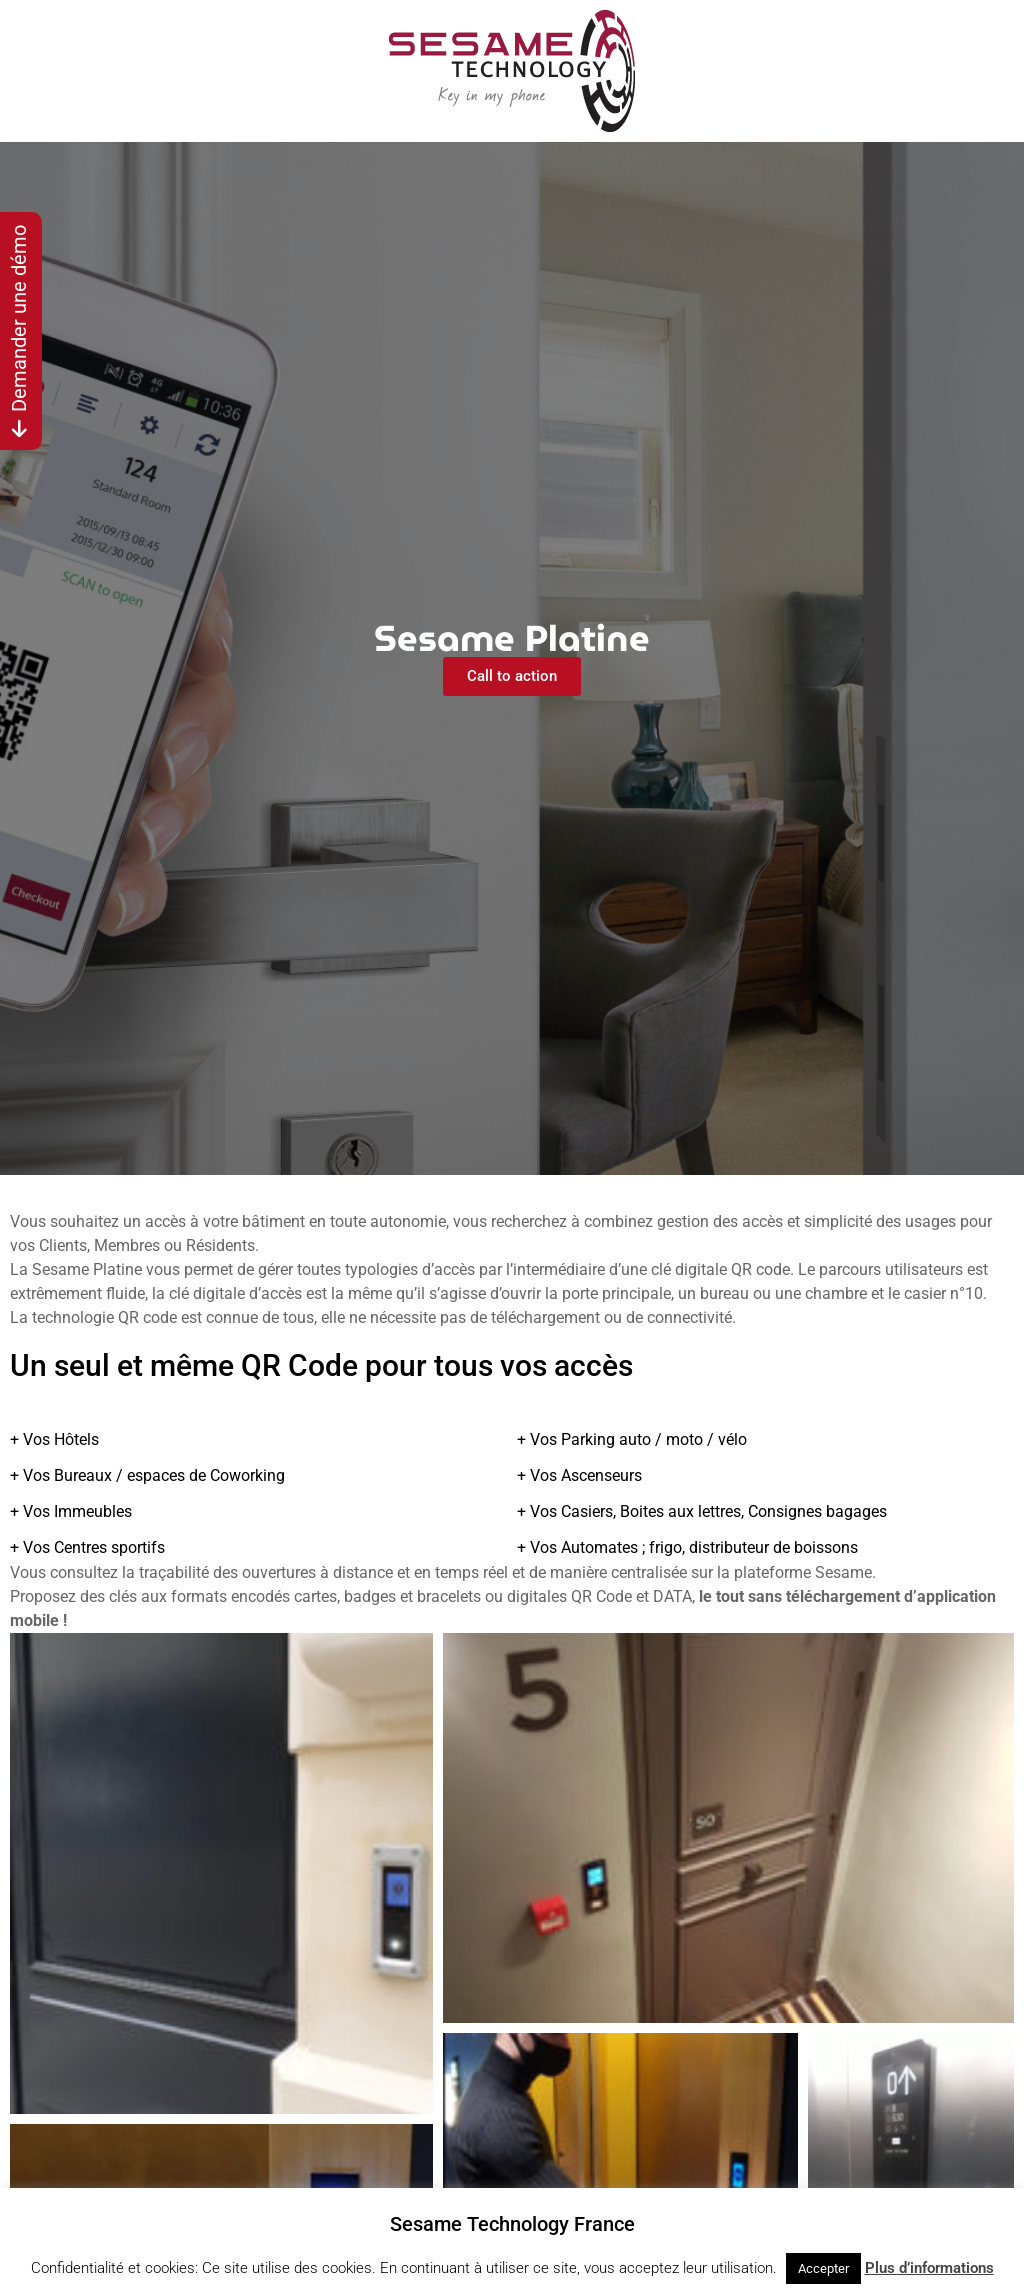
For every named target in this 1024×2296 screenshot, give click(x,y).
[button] (221, 1873)
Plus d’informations (929, 2268)
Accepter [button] (823, 2268)
